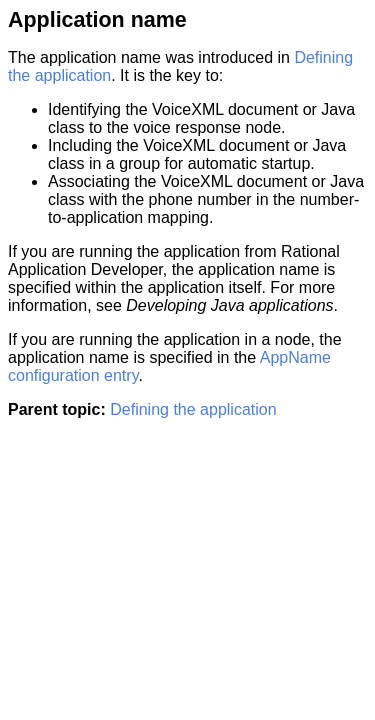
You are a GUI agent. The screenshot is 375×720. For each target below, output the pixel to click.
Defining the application (193, 409)
